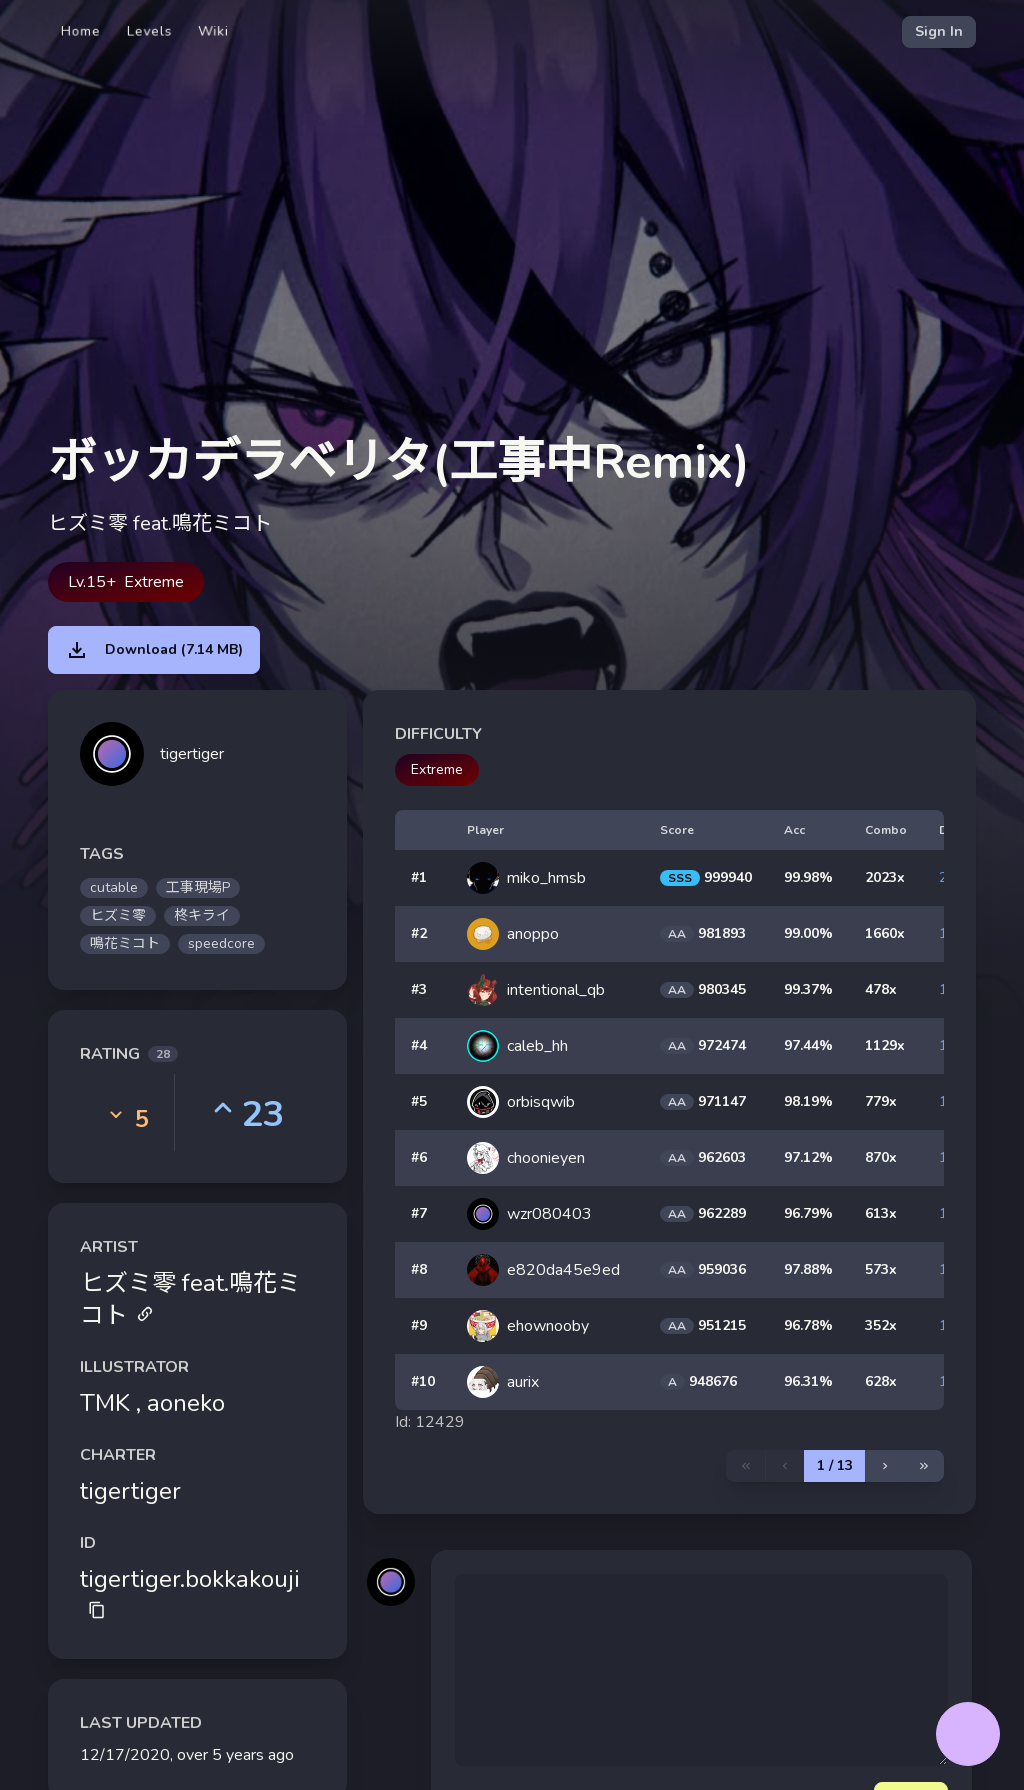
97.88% (808, 1269)
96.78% (808, 1325)
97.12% (808, 1157)
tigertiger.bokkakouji (190, 1591)
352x (881, 1325)
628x (881, 1381)
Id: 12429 (430, 1422)
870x (881, 1157)
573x (881, 1269)
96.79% (808, 1213)
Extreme (437, 769)
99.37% (808, 989)
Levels (149, 31)
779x (881, 1101)
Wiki (213, 31)
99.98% (808, 877)
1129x (885, 1045)
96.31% (808, 1381)
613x (881, 1213)
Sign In (939, 31)
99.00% (808, 933)
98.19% (808, 1101)
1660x (885, 933)
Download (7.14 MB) (154, 650)
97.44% (808, 1045)
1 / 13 (835, 1465)
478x (881, 989)
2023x (885, 877)
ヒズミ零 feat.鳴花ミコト (190, 1299)
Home (81, 31)
